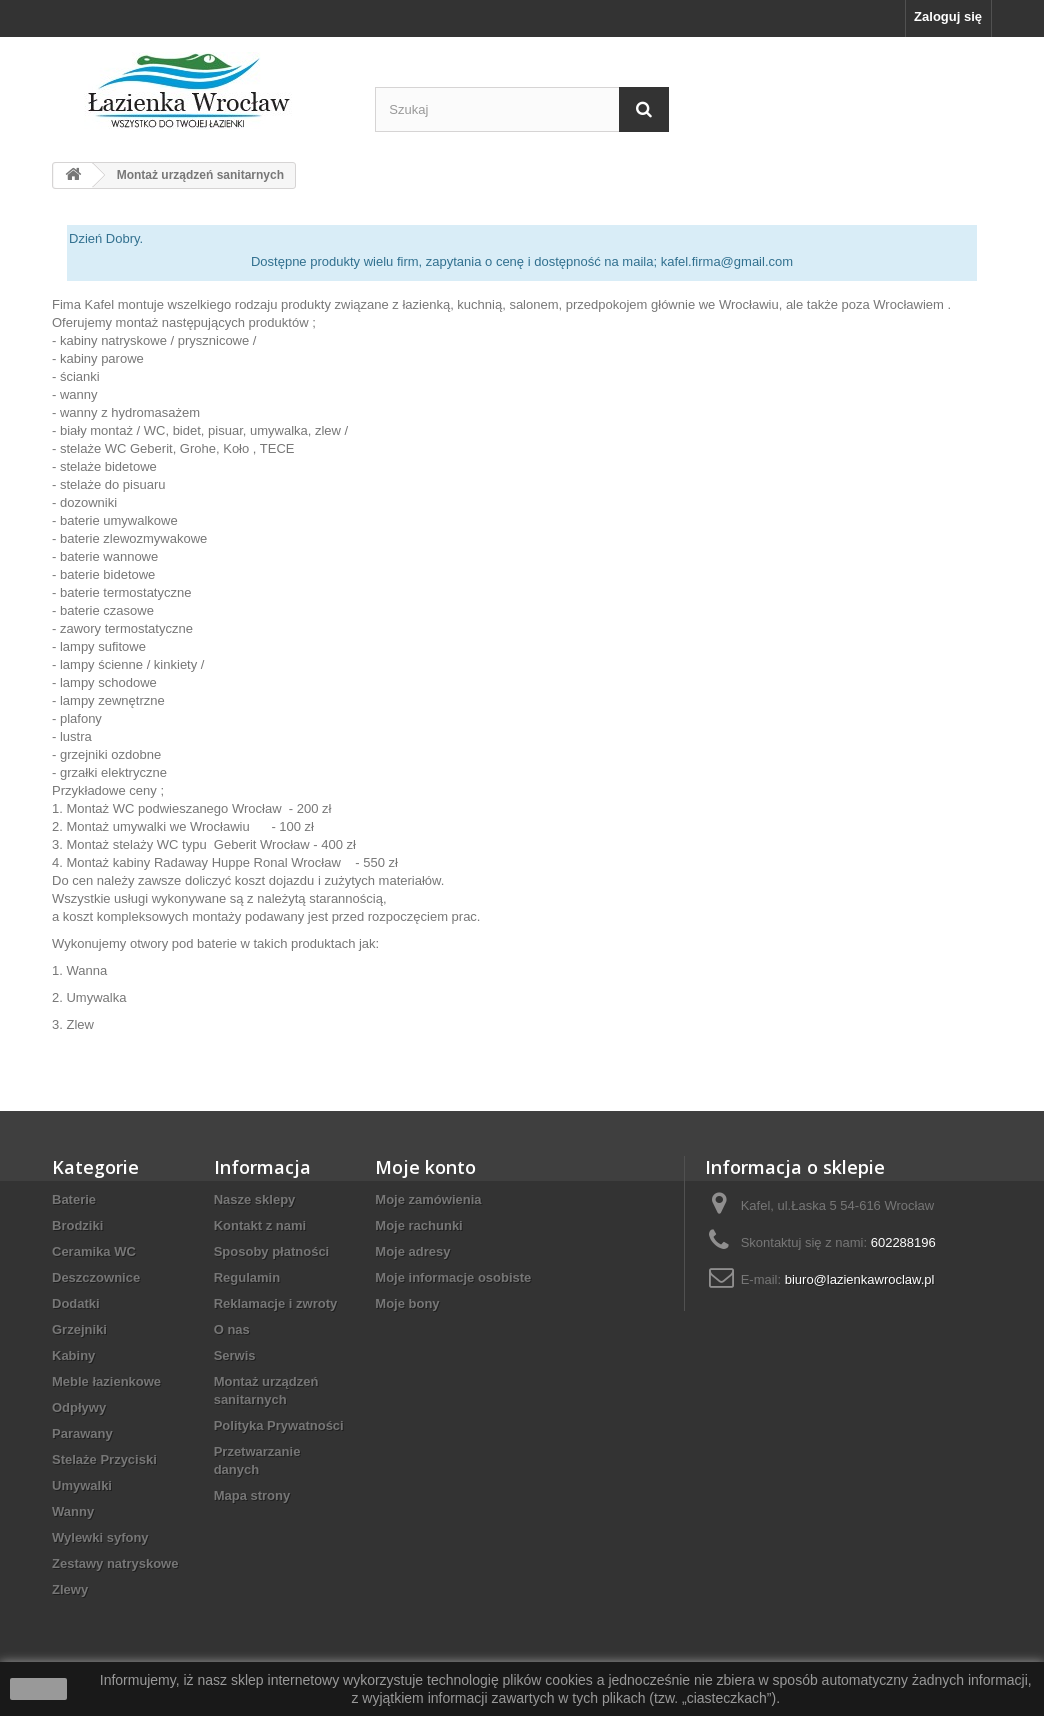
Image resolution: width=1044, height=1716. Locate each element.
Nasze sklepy (255, 1199)
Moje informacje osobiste (453, 1277)
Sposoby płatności (272, 1251)
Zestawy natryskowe (115, 1563)
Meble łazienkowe (106, 1381)
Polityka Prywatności (279, 1425)
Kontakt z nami (260, 1225)
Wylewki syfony (100, 1537)
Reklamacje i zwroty (276, 1303)
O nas (232, 1329)
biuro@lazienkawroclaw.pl (860, 1279)
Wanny (73, 1511)
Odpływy (79, 1407)
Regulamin (247, 1277)
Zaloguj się (948, 16)
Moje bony (407, 1303)
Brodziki (77, 1225)
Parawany (82, 1433)
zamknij (38, 1689)
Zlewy (70, 1589)
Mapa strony (252, 1495)
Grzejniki (79, 1329)
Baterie (74, 1199)
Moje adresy (412, 1251)
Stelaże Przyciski (104, 1459)
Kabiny (73, 1355)
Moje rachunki (418, 1225)
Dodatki (76, 1303)
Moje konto (425, 1167)
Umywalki (82, 1485)
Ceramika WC (94, 1251)
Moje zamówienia (428, 1199)
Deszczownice (96, 1277)
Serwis (235, 1355)
